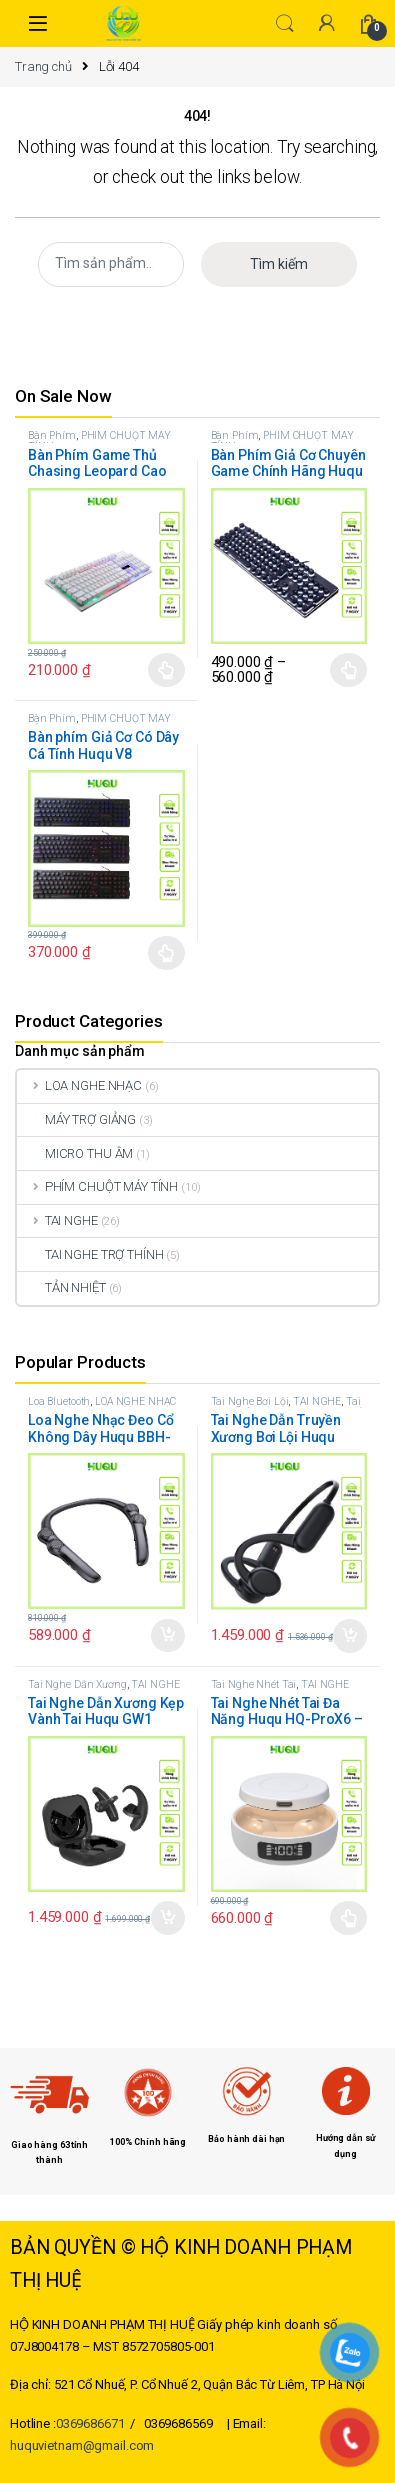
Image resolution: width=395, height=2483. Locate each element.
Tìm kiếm (279, 264)
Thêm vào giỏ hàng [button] (168, 1636)
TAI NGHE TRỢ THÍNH (90, 1254)
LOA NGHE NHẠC (79, 1085)
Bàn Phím (52, 435)
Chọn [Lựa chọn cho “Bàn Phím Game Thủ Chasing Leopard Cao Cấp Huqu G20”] (166, 670)
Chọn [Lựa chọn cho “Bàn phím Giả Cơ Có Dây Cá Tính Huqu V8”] (166, 953)
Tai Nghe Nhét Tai (254, 1684)
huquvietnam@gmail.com (82, 2445)
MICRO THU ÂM (75, 1153)
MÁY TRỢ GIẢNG (76, 1119)
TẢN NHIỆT (61, 1287)
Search (285, 24)
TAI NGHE (57, 1220)
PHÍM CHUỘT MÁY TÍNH (99, 441)
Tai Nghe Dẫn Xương (286, 1407)
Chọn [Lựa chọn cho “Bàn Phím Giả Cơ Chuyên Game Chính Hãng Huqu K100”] (348, 670)
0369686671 (90, 2423)
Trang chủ (43, 66)
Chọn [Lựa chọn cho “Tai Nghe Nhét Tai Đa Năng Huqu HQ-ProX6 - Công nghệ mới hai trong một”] (348, 1918)
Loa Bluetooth (59, 1401)
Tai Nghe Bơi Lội (250, 1401)
